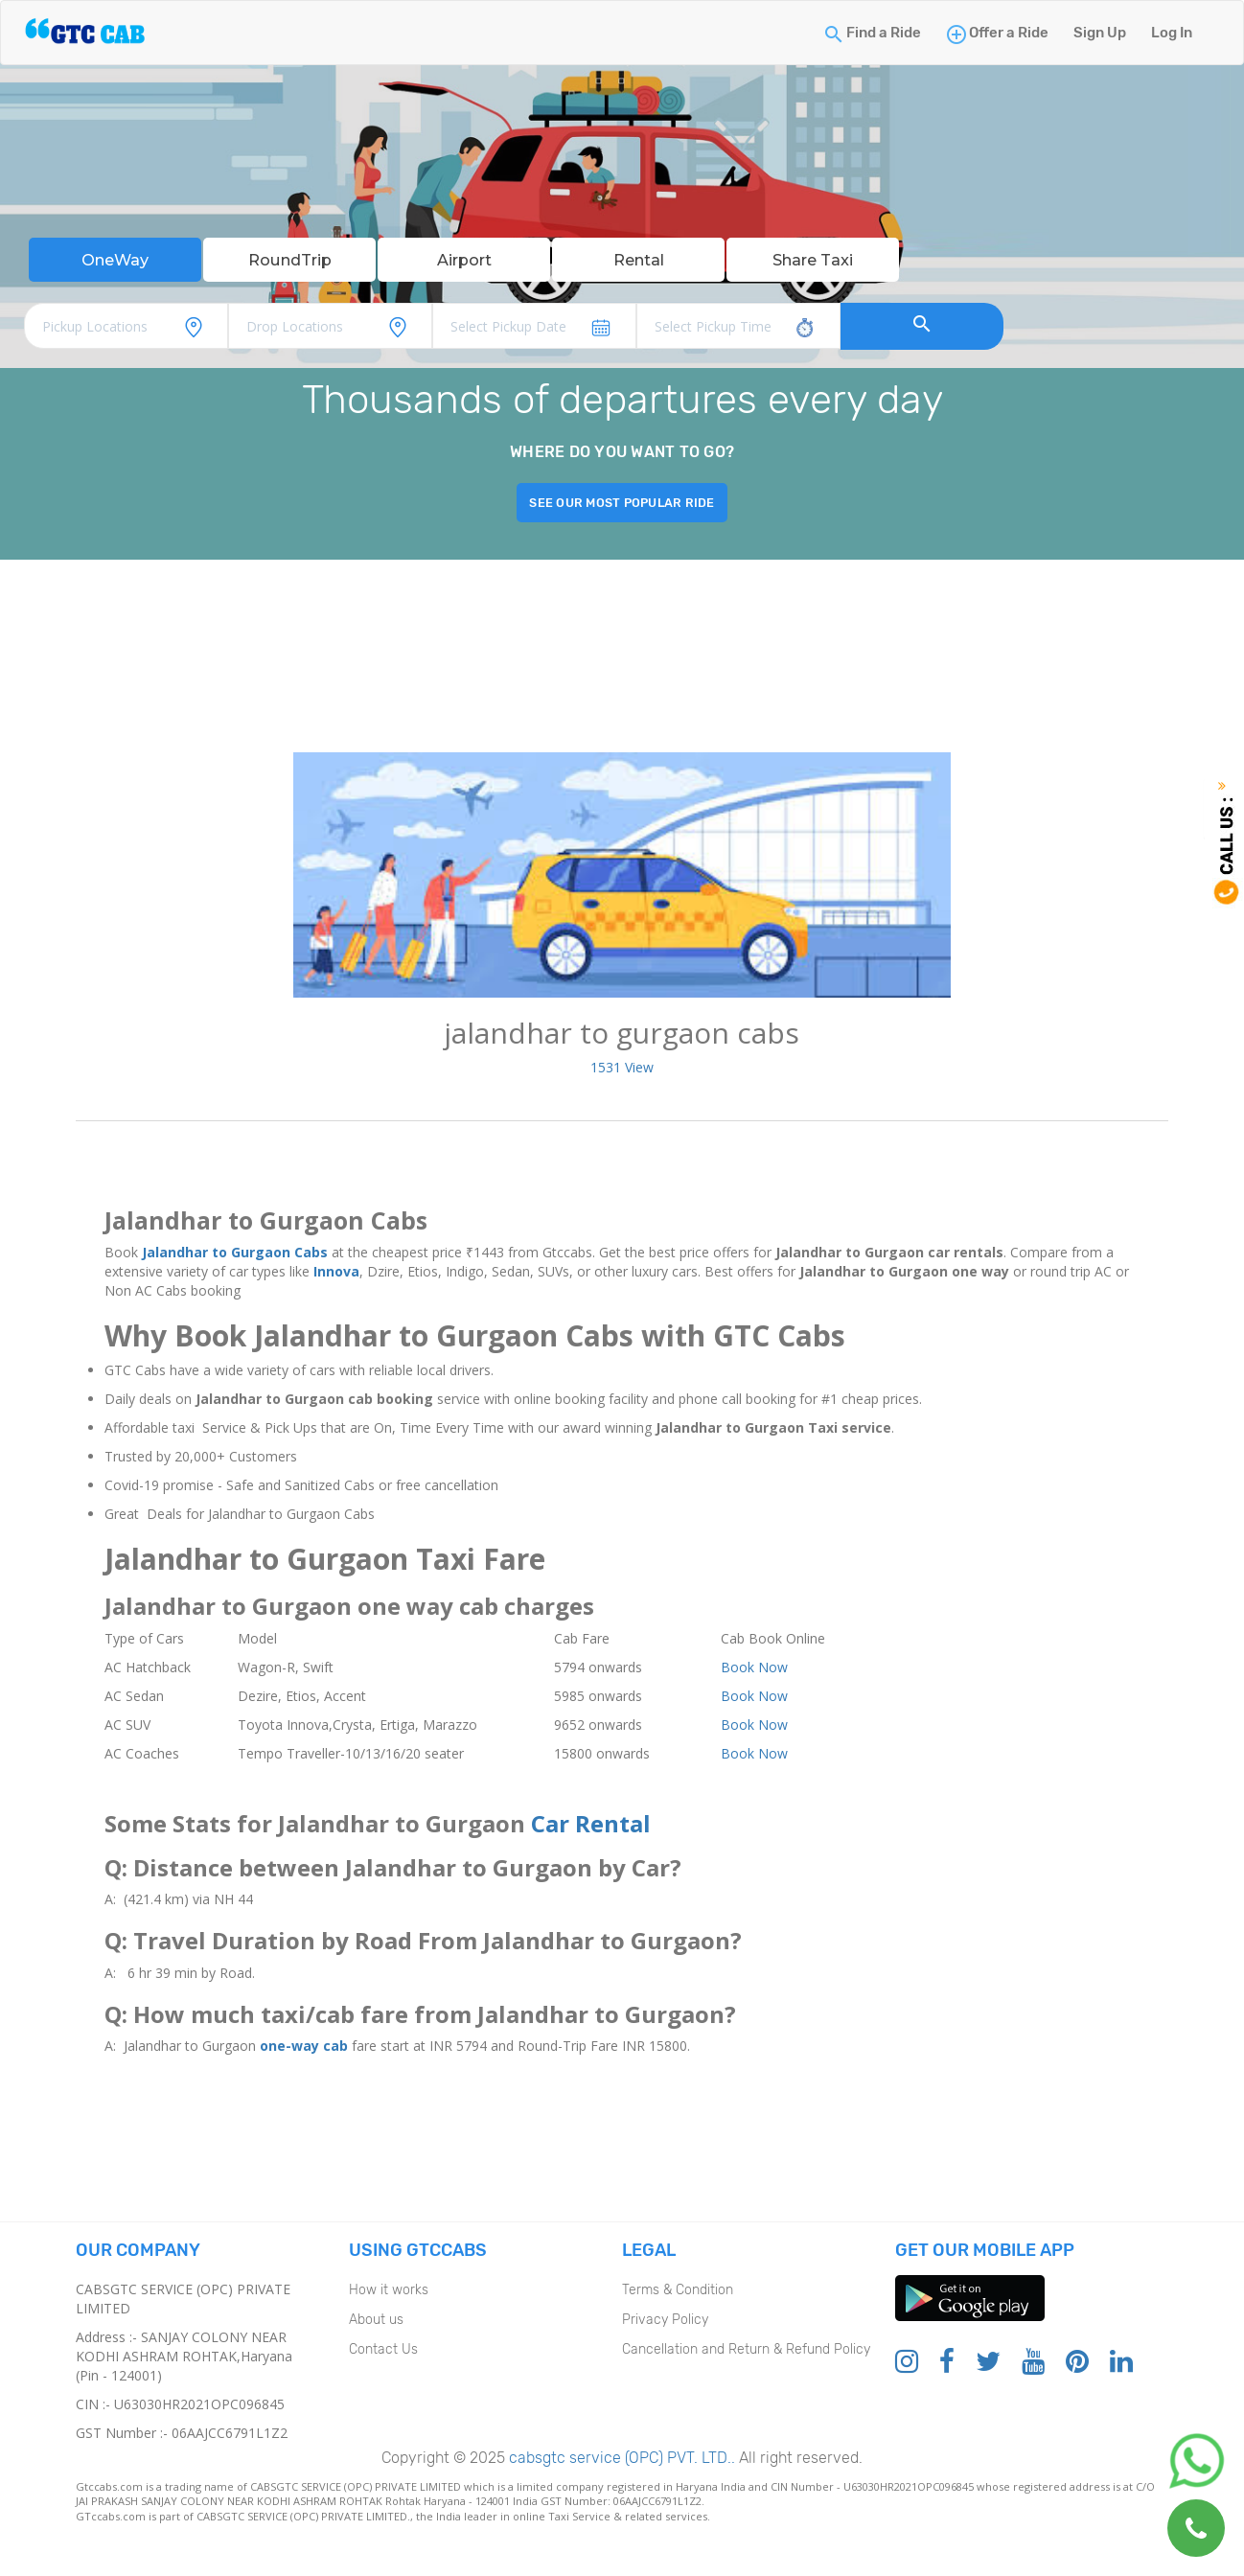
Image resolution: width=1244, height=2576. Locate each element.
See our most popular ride (621, 505)
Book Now (754, 1671)
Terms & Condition (677, 2294)
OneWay (115, 261)
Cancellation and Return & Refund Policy (746, 2353)
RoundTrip (289, 261)
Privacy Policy (665, 2323)
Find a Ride (883, 32)
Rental (638, 261)
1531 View (622, 1071)
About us (376, 2323)
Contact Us (383, 2353)
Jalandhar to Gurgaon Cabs (235, 1257)
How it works (388, 2294)
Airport (463, 261)
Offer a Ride (1008, 32)
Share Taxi (813, 261)
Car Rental (591, 1827)
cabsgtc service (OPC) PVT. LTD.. (620, 2461)
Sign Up (1099, 32)
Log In (1171, 32)
